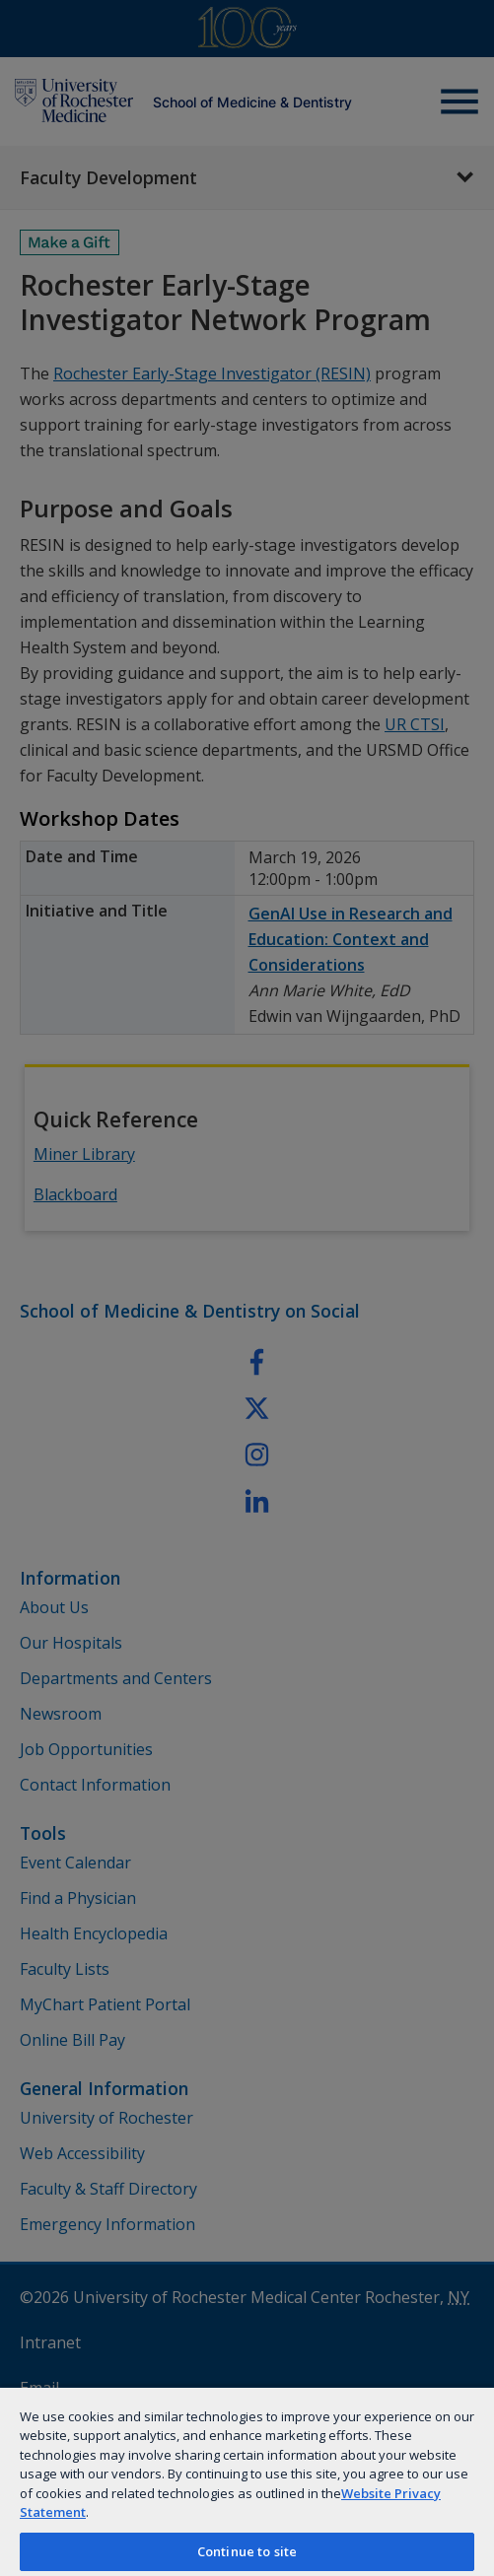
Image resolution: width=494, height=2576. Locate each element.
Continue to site (247, 2551)
